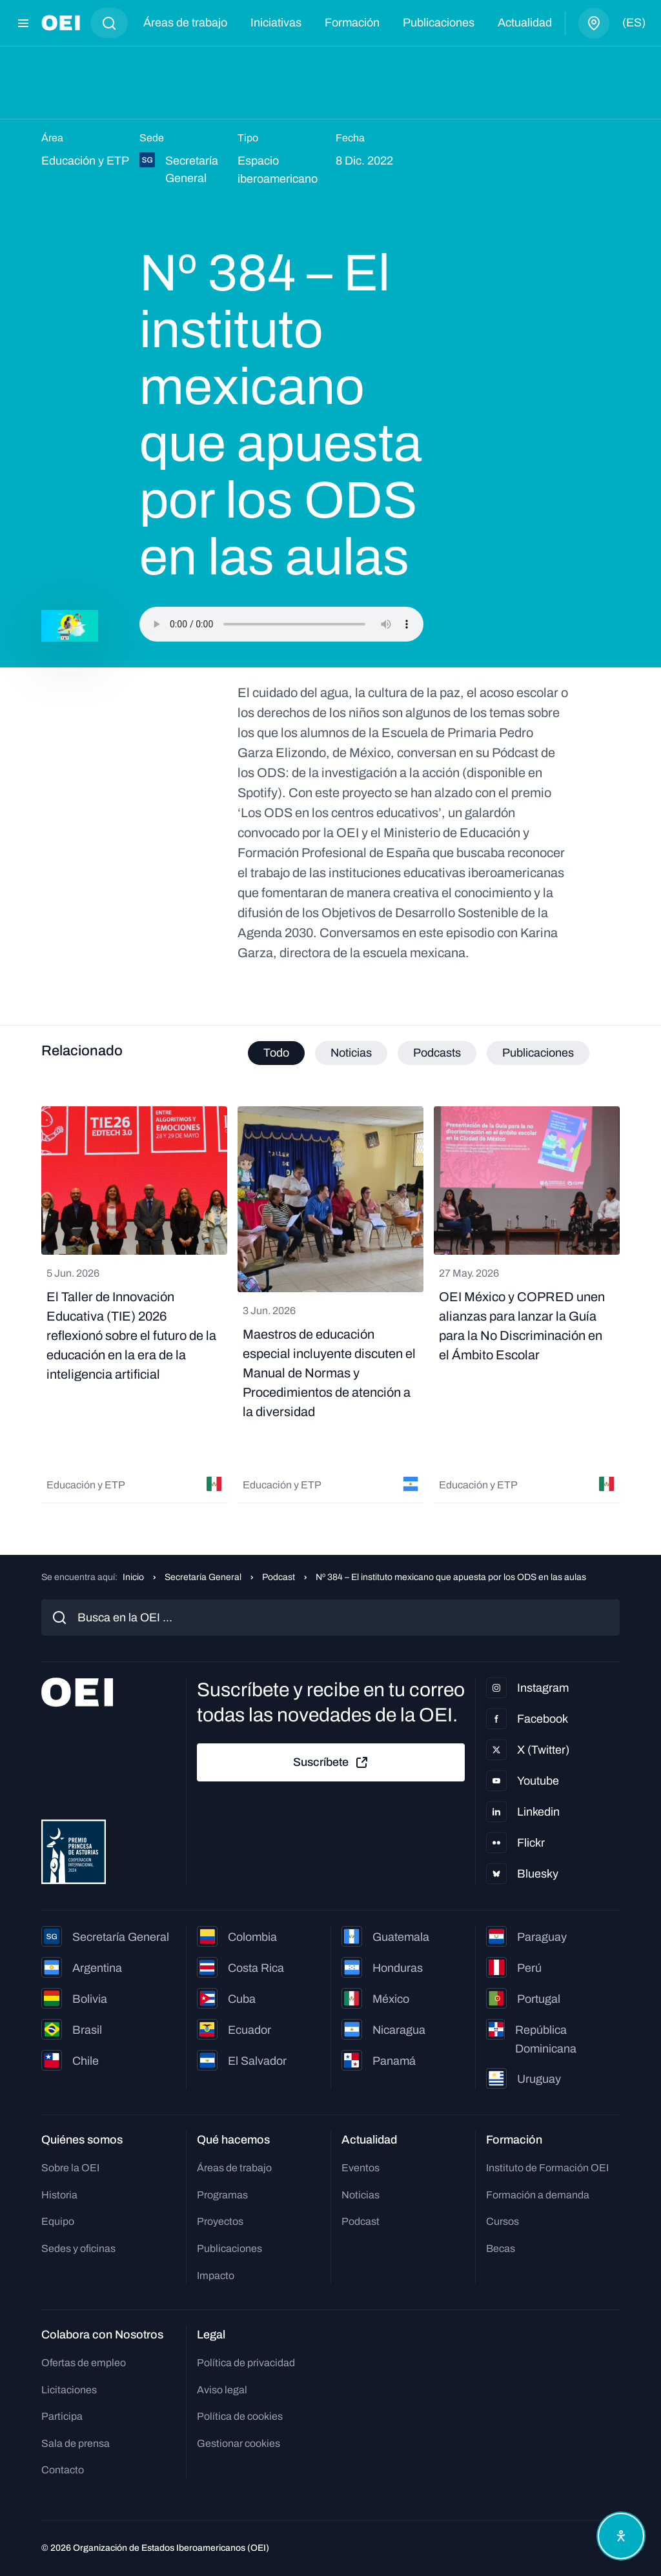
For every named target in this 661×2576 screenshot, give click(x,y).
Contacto (62, 2469)
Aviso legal (222, 2389)
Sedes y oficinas (78, 2248)
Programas (222, 2194)
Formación (352, 22)
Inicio (133, 1577)
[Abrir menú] (23, 23)
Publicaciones (438, 22)
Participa (62, 2416)
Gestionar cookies (238, 2443)
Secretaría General (203, 1577)
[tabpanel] (330, 1304)
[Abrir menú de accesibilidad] (621, 2536)
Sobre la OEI (70, 2167)
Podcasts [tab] (437, 1052)
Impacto (215, 2275)
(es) (634, 22)
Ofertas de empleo (83, 2362)
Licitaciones (69, 2389)
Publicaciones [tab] (538, 1052)
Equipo (57, 2221)
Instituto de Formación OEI (547, 2167)
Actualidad (525, 22)
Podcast (278, 1577)
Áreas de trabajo (185, 22)
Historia (59, 2194)
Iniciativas (275, 22)
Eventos (360, 2167)
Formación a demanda (537, 2194)
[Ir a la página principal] (60, 23)
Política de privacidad (246, 2362)
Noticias (360, 2194)
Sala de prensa (75, 2443)
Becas (500, 2248)
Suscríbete (331, 1762)
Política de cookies (240, 2416)
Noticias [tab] (351, 1052)
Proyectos (220, 2221)
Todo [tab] (276, 1052)
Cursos (502, 2221)
